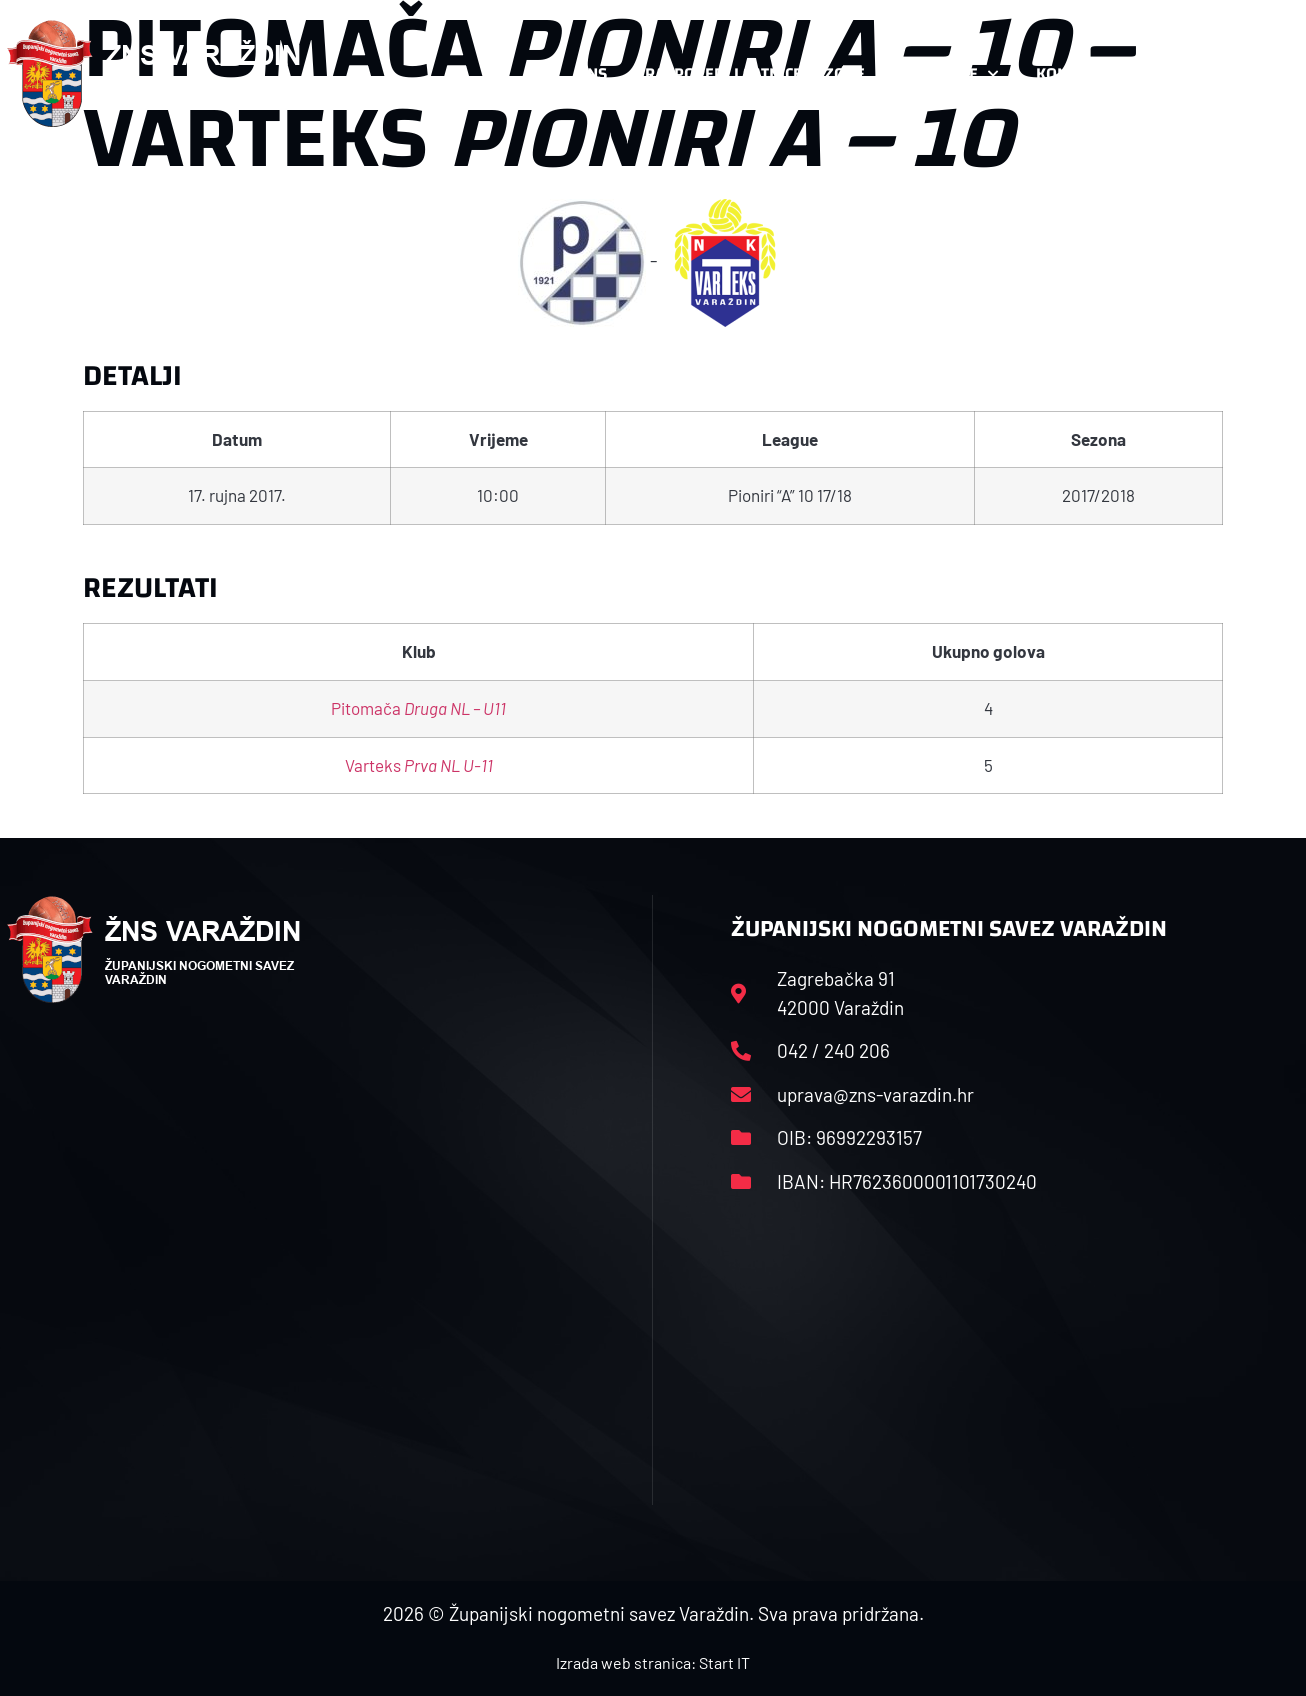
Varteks (419, 765)
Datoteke (950, 74)
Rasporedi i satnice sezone (755, 73)
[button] (1259, 74)
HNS (591, 73)
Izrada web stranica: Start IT (653, 1662)
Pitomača (418, 708)
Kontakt (1079, 74)
